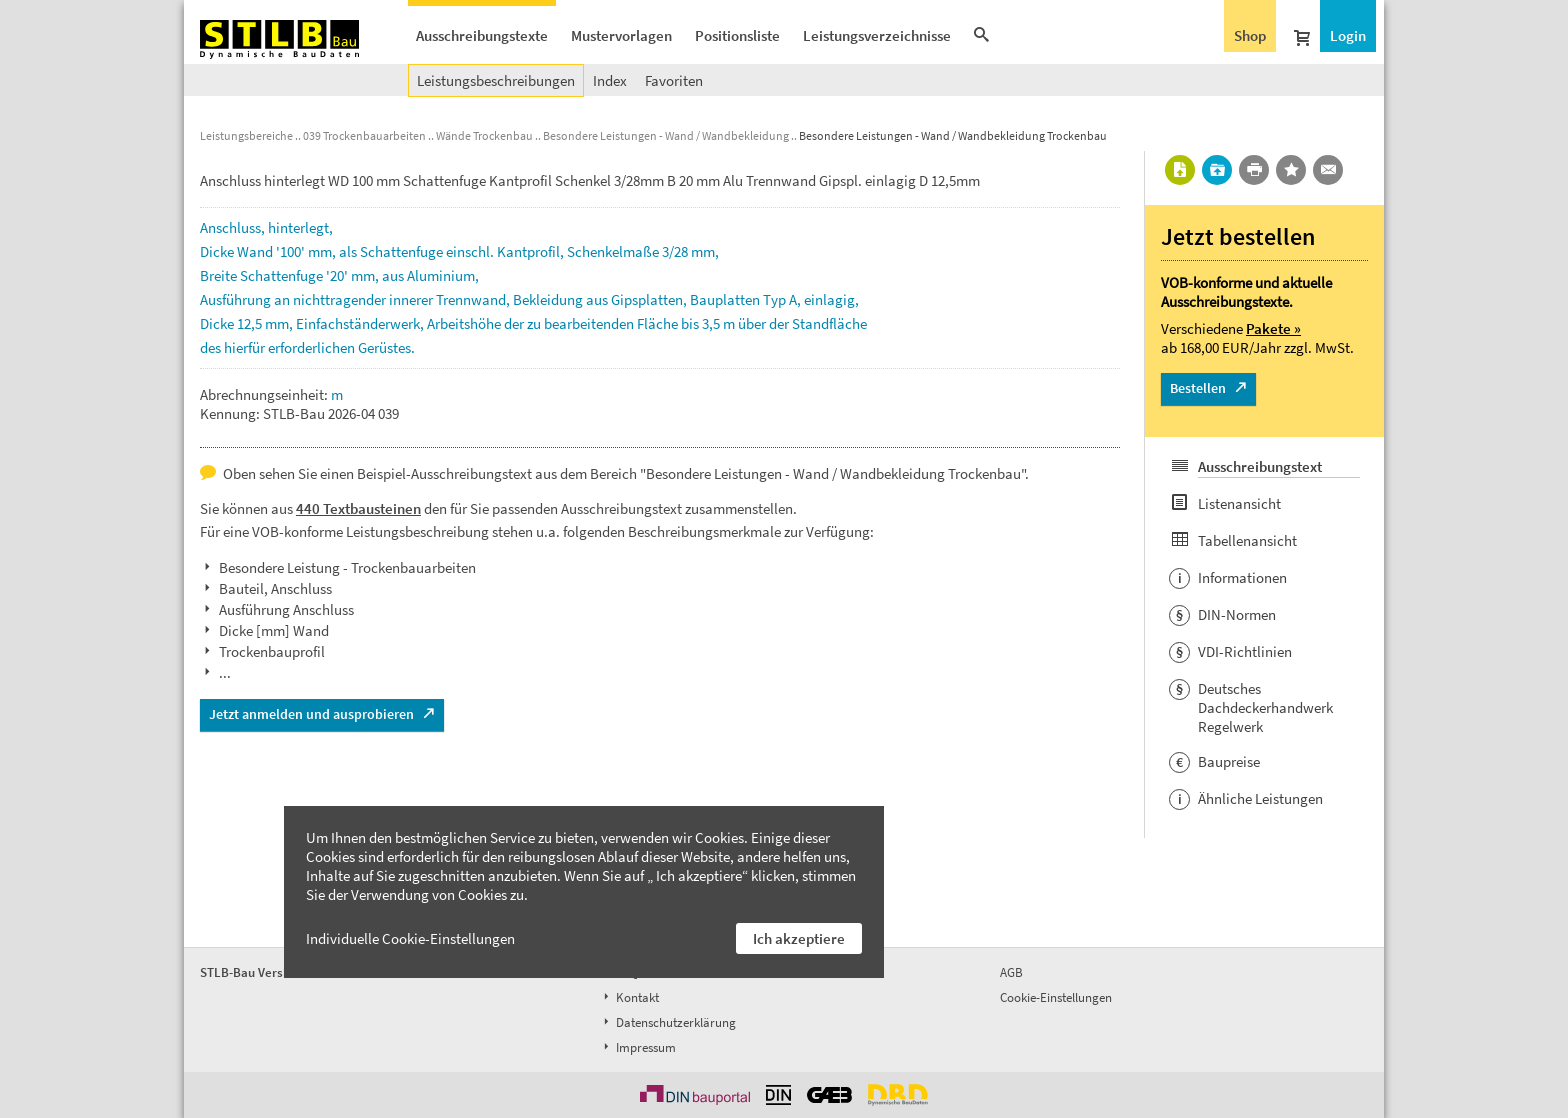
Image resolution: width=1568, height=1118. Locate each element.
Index (610, 80)
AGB (1011, 972)
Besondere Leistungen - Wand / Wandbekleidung (666, 135)
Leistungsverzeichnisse (877, 35)
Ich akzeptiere (799, 938)
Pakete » (1273, 328)
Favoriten (674, 80)
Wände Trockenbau (484, 135)
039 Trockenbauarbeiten (364, 135)
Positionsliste (737, 35)
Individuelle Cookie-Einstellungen (410, 938)
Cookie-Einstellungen (1056, 997)
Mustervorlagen (621, 35)
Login (1348, 35)
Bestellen (1198, 388)
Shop (1250, 35)
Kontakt (629, 997)
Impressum (638, 1047)
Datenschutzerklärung (668, 1022)
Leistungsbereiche (246, 135)
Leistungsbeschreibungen (496, 80)
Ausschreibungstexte (482, 35)
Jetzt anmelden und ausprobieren (311, 714)
